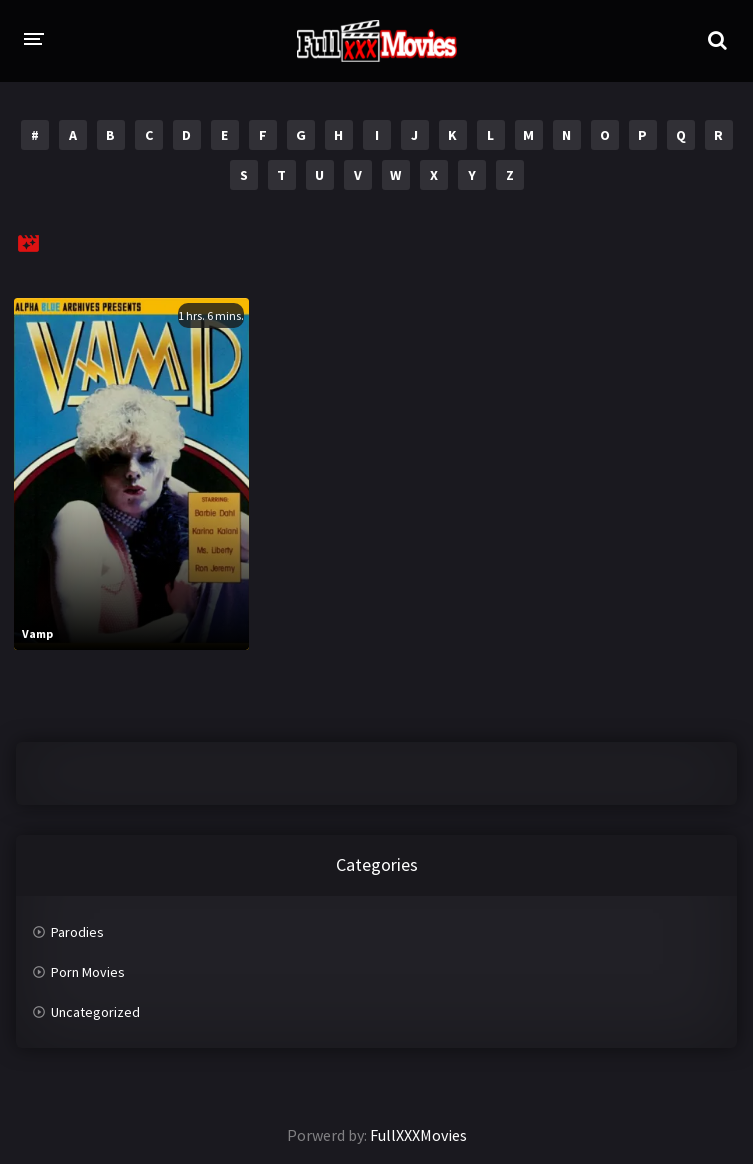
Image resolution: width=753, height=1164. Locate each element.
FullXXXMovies (418, 1135)
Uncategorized (95, 1012)
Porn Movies (88, 972)
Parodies (77, 932)
